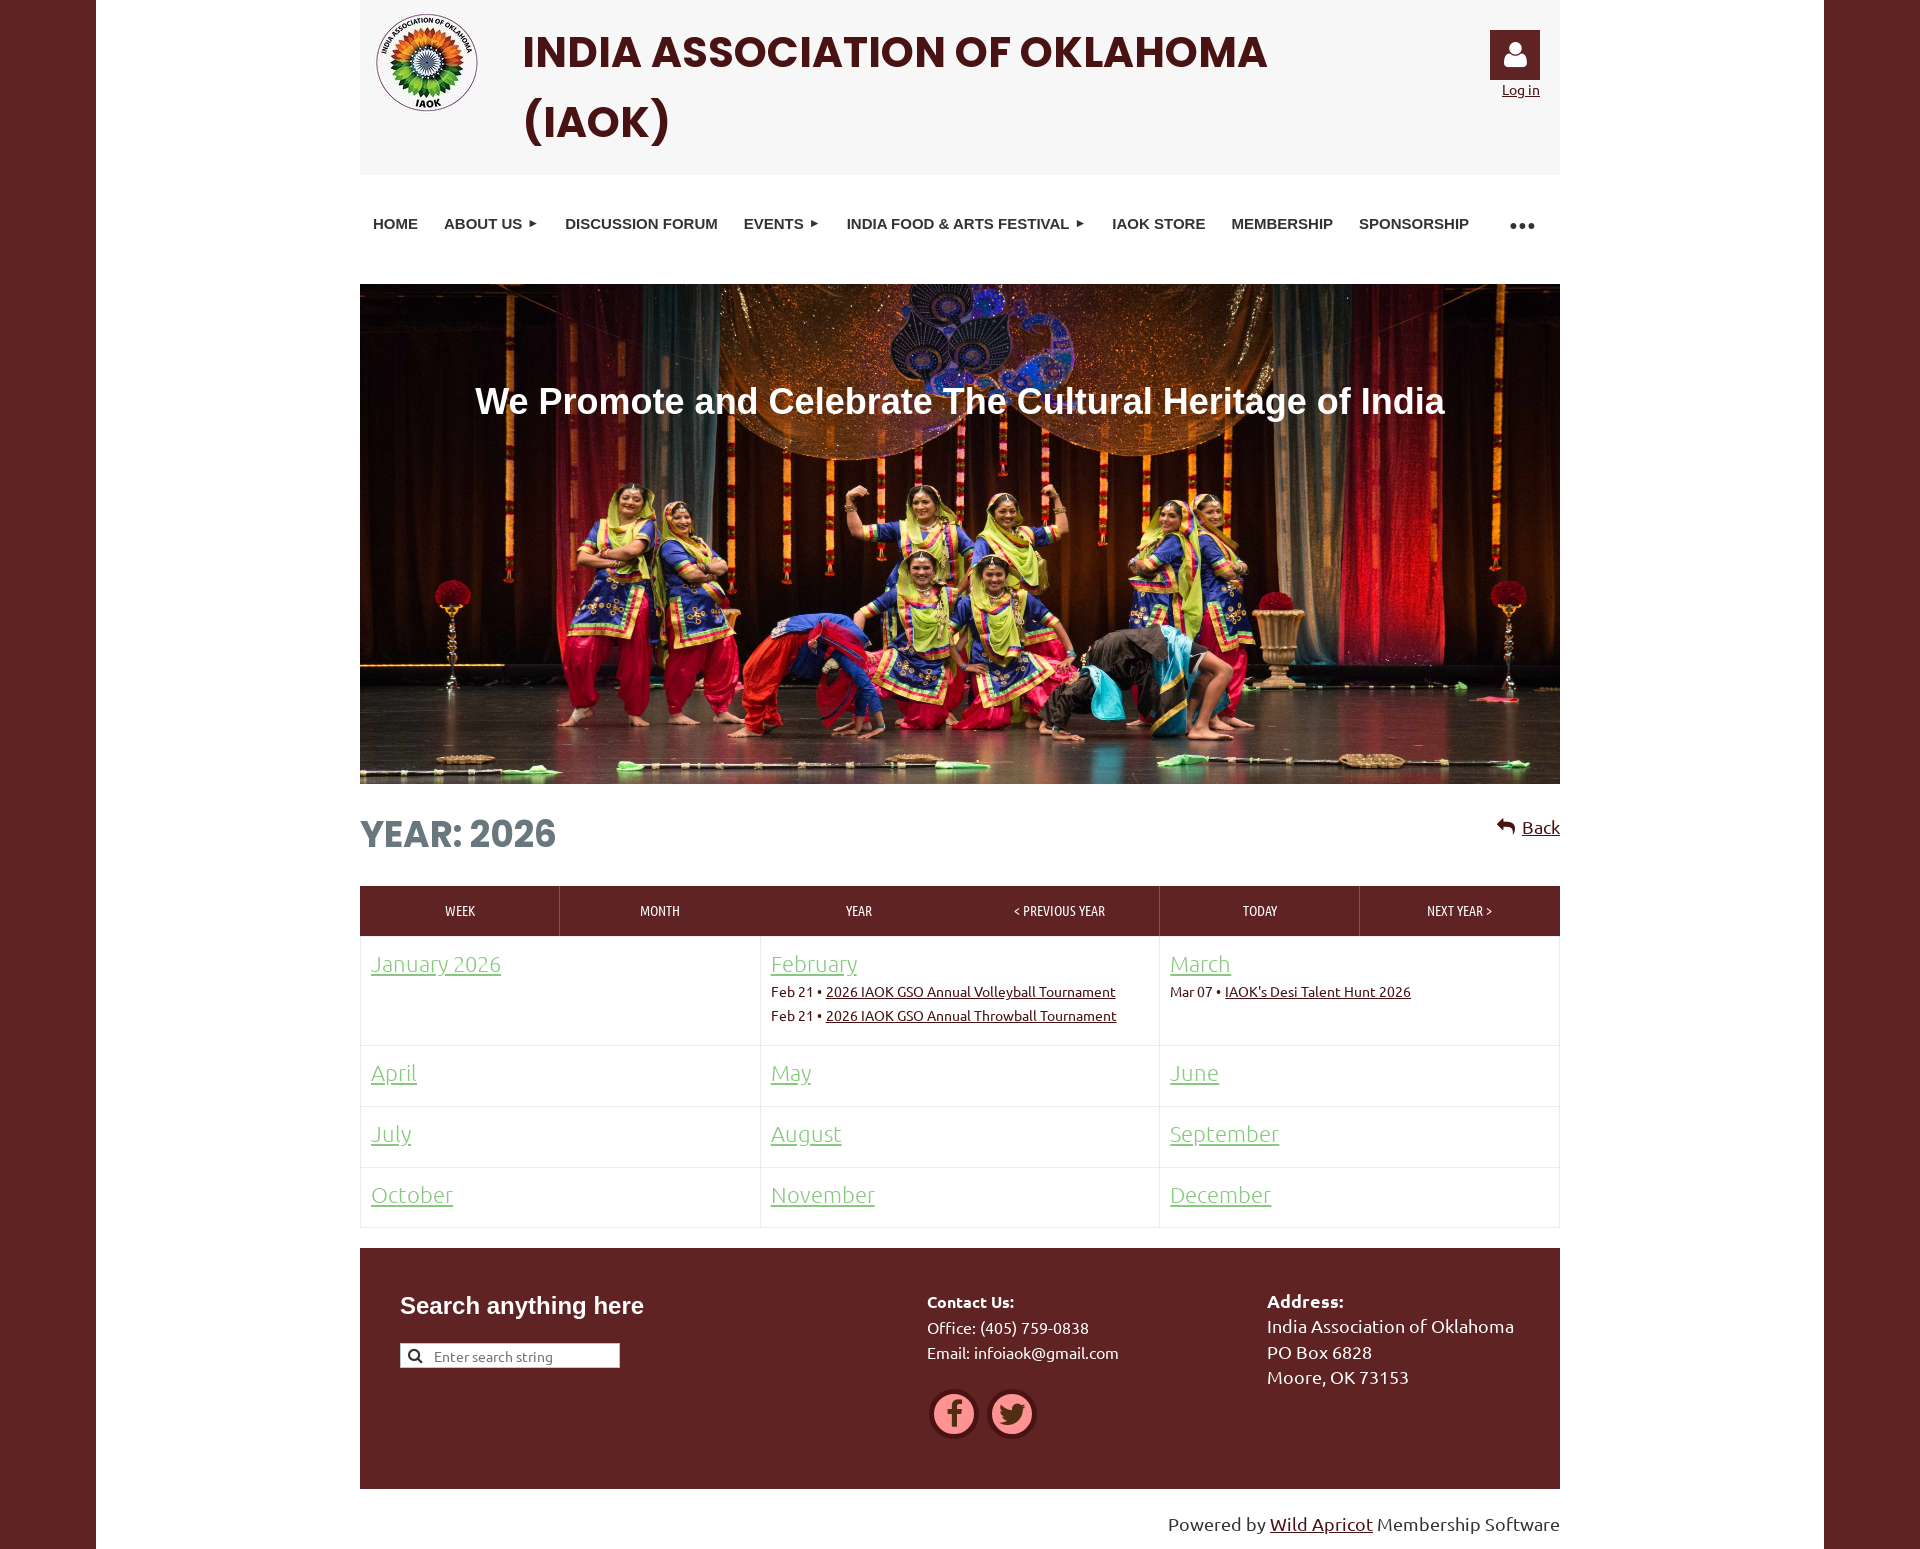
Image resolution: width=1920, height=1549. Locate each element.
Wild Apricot (1321, 1523)
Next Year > (1459, 910)
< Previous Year (1059, 910)
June (1194, 1072)
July (391, 1133)
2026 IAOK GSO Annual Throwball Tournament (971, 1015)
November (823, 1194)
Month (660, 910)
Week (460, 910)
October (412, 1194)
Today (1260, 910)
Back (1541, 826)
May (791, 1072)
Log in (1515, 55)
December (1220, 1194)
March (1200, 963)
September (1224, 1133)
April (394, 1072)
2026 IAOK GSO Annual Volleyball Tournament (971, 991)
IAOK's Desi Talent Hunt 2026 (1318, 991)
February (814, 963)
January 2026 (436, 963)
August (806, 1133)
